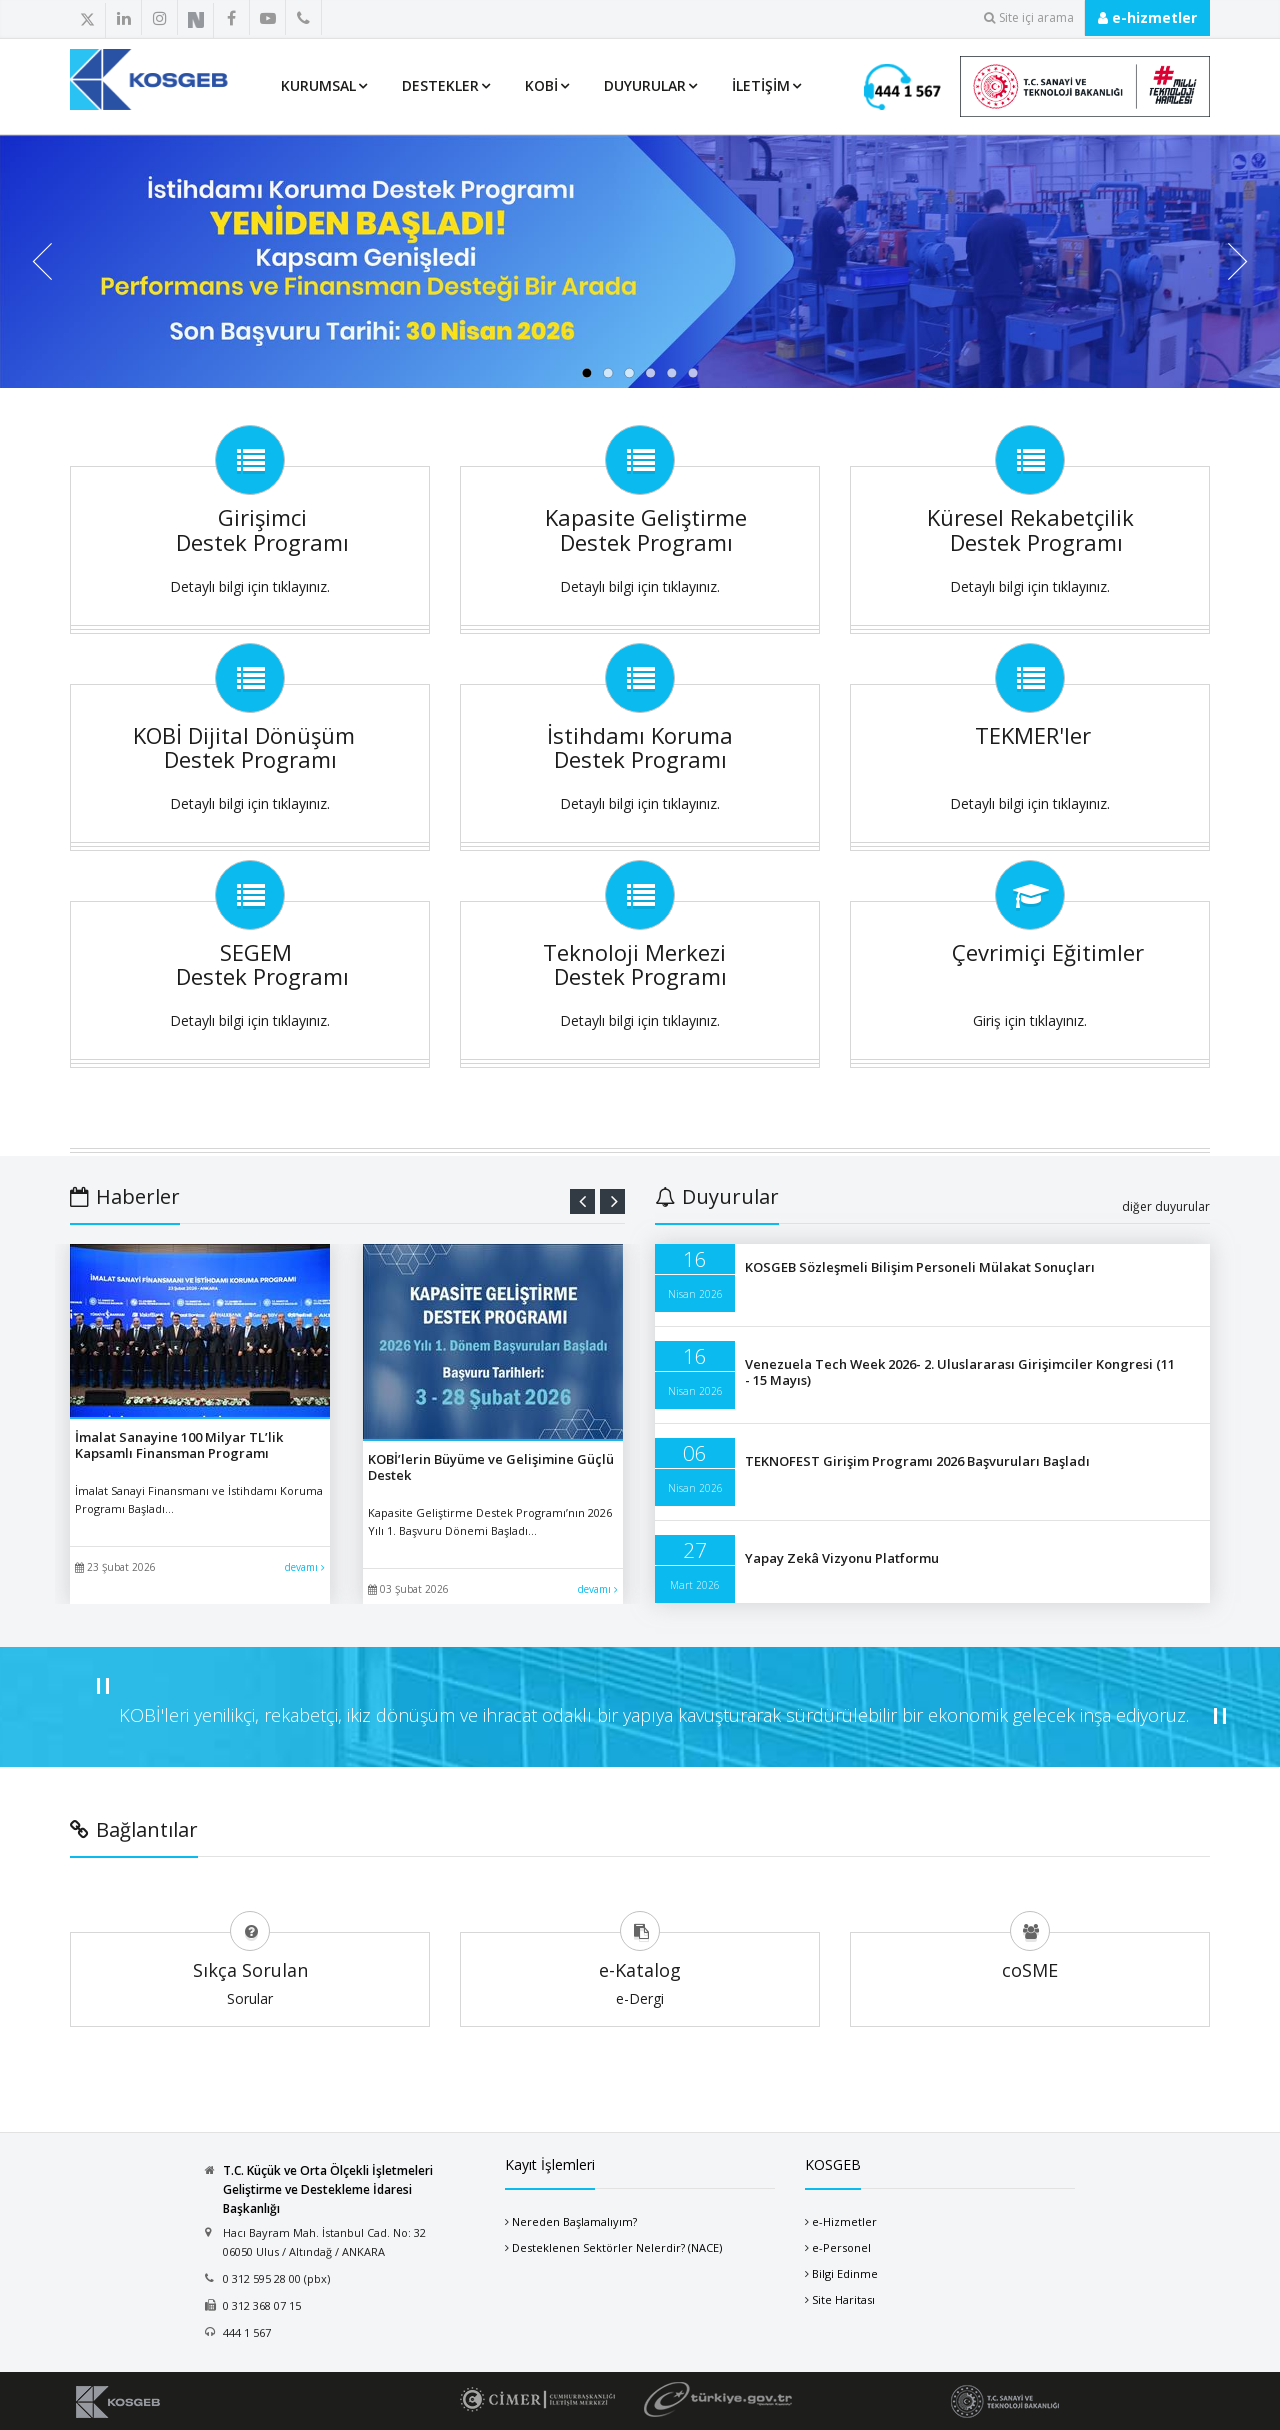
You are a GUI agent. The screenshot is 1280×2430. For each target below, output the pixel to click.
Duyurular (645, 85)
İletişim (761, 85)
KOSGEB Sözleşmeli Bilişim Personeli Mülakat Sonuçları (920, 1267)
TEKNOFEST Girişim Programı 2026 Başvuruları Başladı (917, 1461)
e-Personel (841, 2247)
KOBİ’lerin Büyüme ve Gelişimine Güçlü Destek (491, 1467)
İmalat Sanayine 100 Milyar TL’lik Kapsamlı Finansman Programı (179, 1445)
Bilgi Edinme (845, 2273)
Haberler (125, 1196)
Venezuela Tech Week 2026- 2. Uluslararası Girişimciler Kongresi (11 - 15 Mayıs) (960, 1372)
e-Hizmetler (844, 2221)
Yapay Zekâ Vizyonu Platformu (842, 1558)
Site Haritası (843, 2299)
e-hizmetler (1147, 17)
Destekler (440, 85)
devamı (305, 1567)
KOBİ (541, 85)
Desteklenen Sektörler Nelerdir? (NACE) (617, 2247)
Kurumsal (318, 85)
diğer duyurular (1166, 1206)
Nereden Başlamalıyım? (574, 2221)
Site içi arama (1029, 17)
